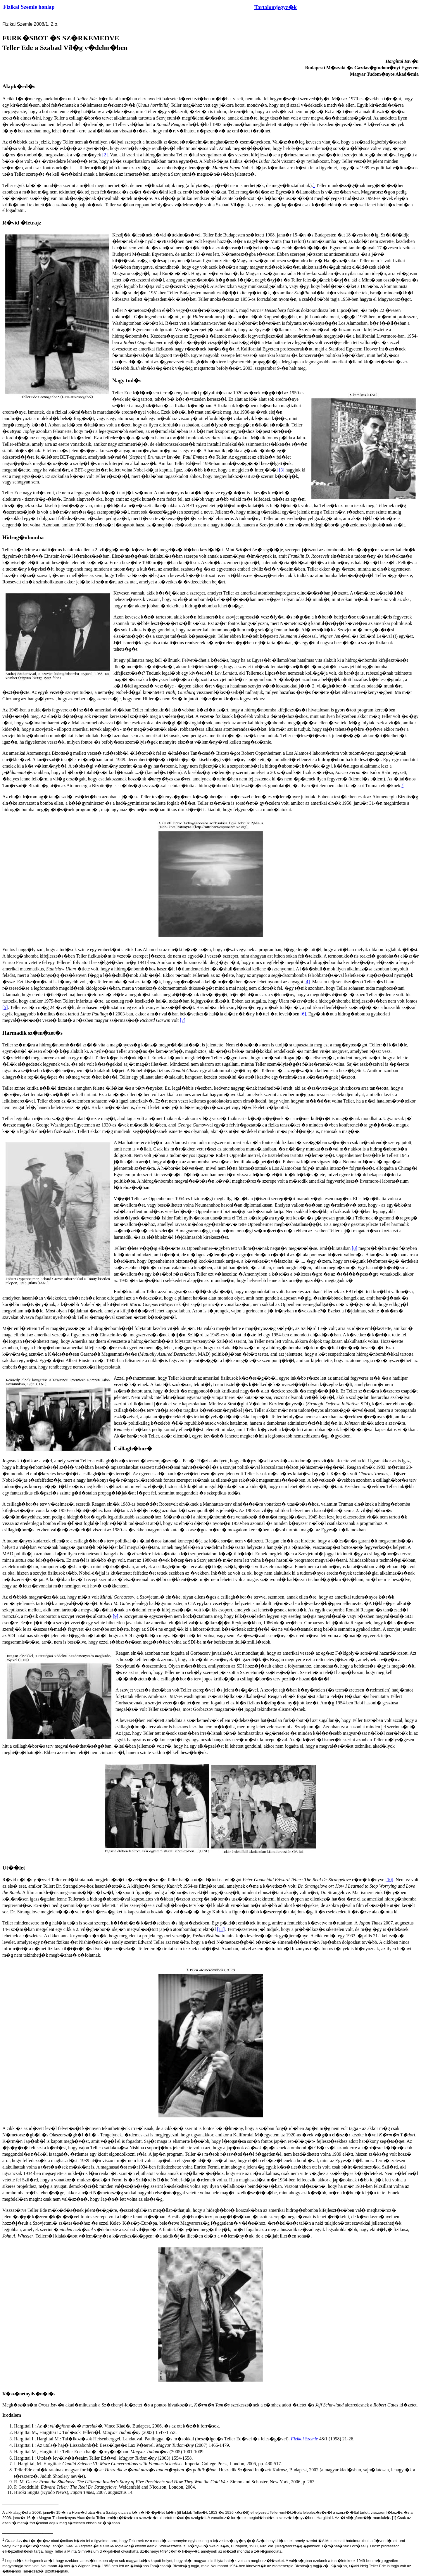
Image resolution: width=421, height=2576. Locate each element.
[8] (354, 1248)
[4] (307, 981)
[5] (5, 1007)
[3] (281, 469)
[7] (182, 1020)
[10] (389, 1879)
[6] (303, 1013)
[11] (221, 1929)
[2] (105, 154)
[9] (115, 1616)
